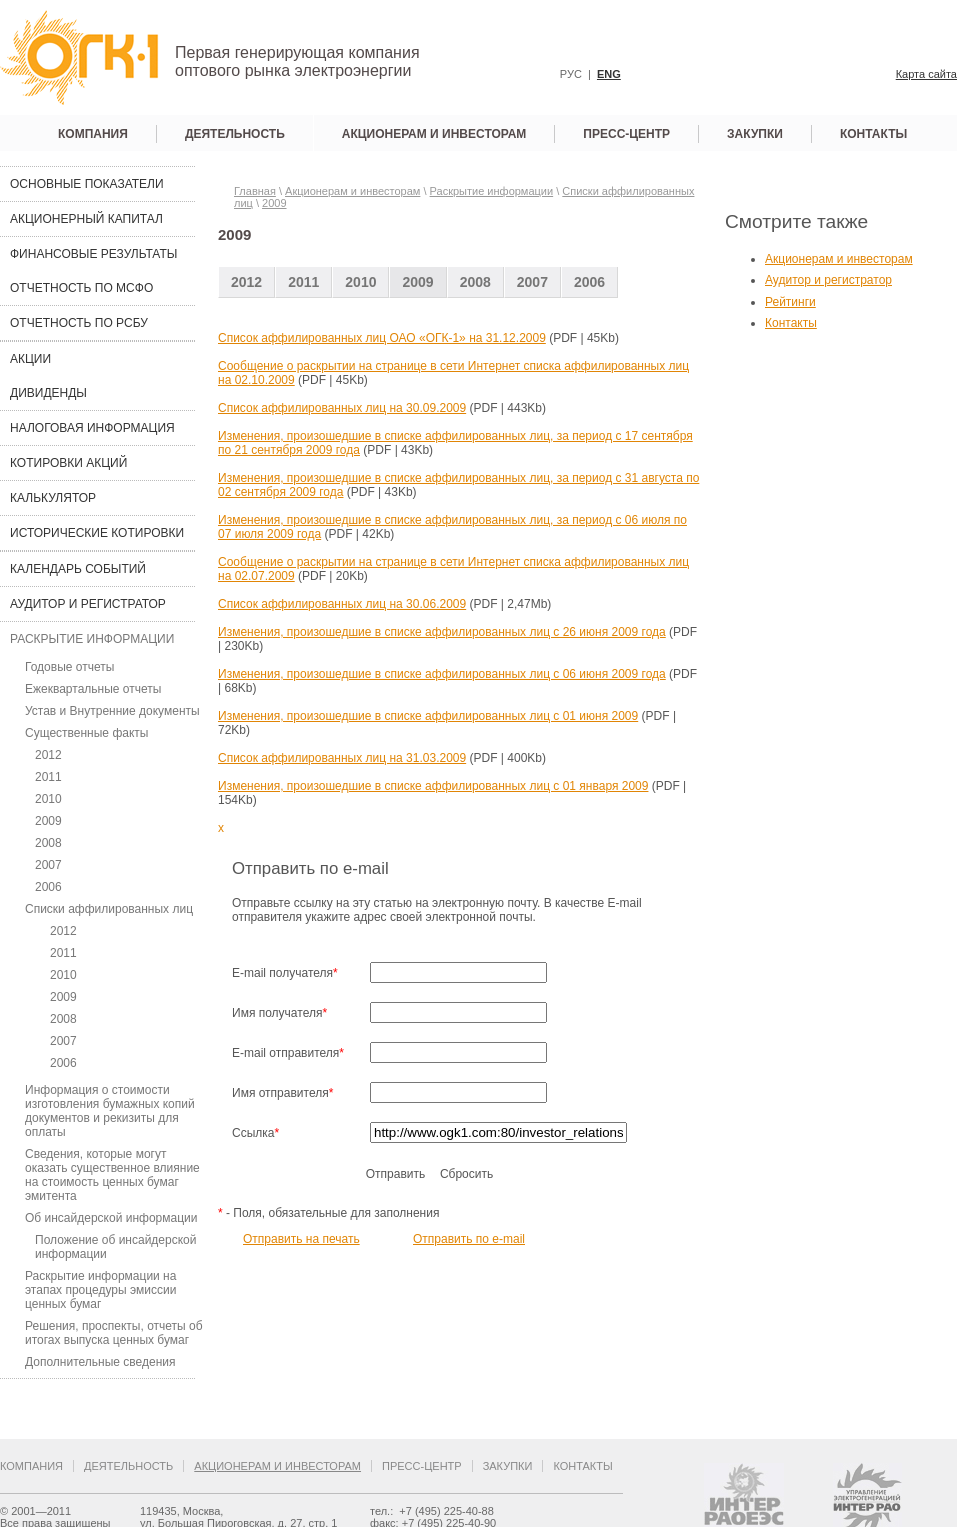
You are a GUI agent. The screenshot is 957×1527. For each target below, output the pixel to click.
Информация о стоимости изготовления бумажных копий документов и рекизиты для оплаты (110, 1111)
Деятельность (235, 134)
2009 (48, 821)
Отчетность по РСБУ (79, 323)
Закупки (755, 134)
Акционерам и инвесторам (434, 134)
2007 (48, 865)
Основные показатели (87, 184)
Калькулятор (53, 498)
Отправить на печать (301, 1239)
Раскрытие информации (92, 639)
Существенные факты (86, 733)
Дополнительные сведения (100, 1362)
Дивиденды (48, 393)
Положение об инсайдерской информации (115, 1247)
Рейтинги (790, 302)
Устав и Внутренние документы (112, 711)
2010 (48, 799)
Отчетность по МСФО (81, 288)
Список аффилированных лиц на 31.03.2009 (342, 758)
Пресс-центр (626, 134)
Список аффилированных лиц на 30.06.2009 (342, 604)
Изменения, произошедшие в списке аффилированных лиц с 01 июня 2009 (428, 716)
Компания (93, 134)
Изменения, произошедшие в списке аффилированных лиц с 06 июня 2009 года (442, 674)
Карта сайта (926, 74)
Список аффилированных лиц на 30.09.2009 (342, 408)
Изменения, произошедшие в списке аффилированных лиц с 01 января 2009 (433, 786)
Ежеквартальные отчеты (93, 689)
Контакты (873, 134)
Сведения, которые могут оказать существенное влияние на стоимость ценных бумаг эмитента (112, 1175)
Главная (255, 191)
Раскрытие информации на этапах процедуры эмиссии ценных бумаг (100, 1290)
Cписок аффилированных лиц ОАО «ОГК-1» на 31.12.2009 (382, 338)
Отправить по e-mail (469, 1239)
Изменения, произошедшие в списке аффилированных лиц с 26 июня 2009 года (442, 632)
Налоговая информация (92, 428)
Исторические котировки (97, 533)
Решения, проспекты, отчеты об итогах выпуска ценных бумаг (114, 1333)
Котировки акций (68, 463)
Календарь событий (78, 569)
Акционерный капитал (86, 219)
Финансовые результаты (93, 254)
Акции (30, 359)
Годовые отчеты (69, 667)
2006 (48, 887)
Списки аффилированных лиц (109, 909)
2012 (48, 755)
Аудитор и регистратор (88, 604)
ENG (609, 74)
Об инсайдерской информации (111, 1218)
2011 (48, 777)
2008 (48, 843)
